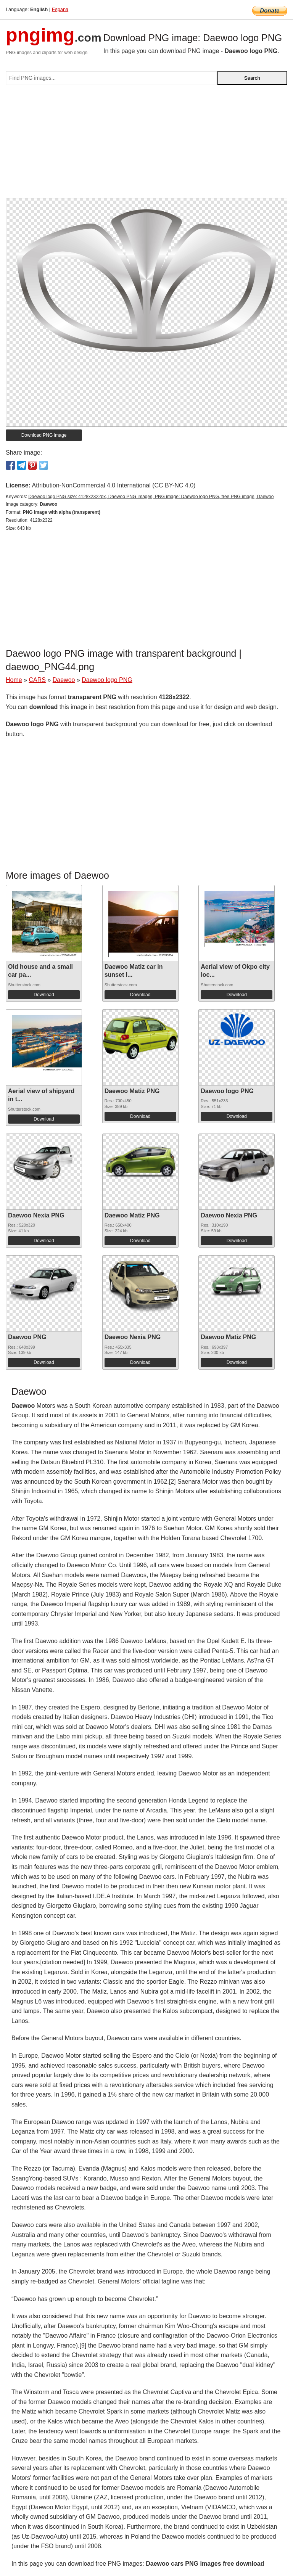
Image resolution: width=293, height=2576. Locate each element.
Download (44, 994)
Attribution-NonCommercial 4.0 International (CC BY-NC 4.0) (113, 485)
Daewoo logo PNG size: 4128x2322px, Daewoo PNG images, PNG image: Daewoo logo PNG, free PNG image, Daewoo (151, 496)
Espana (60, 9)
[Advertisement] (146, 144)
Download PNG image (44, 435)
